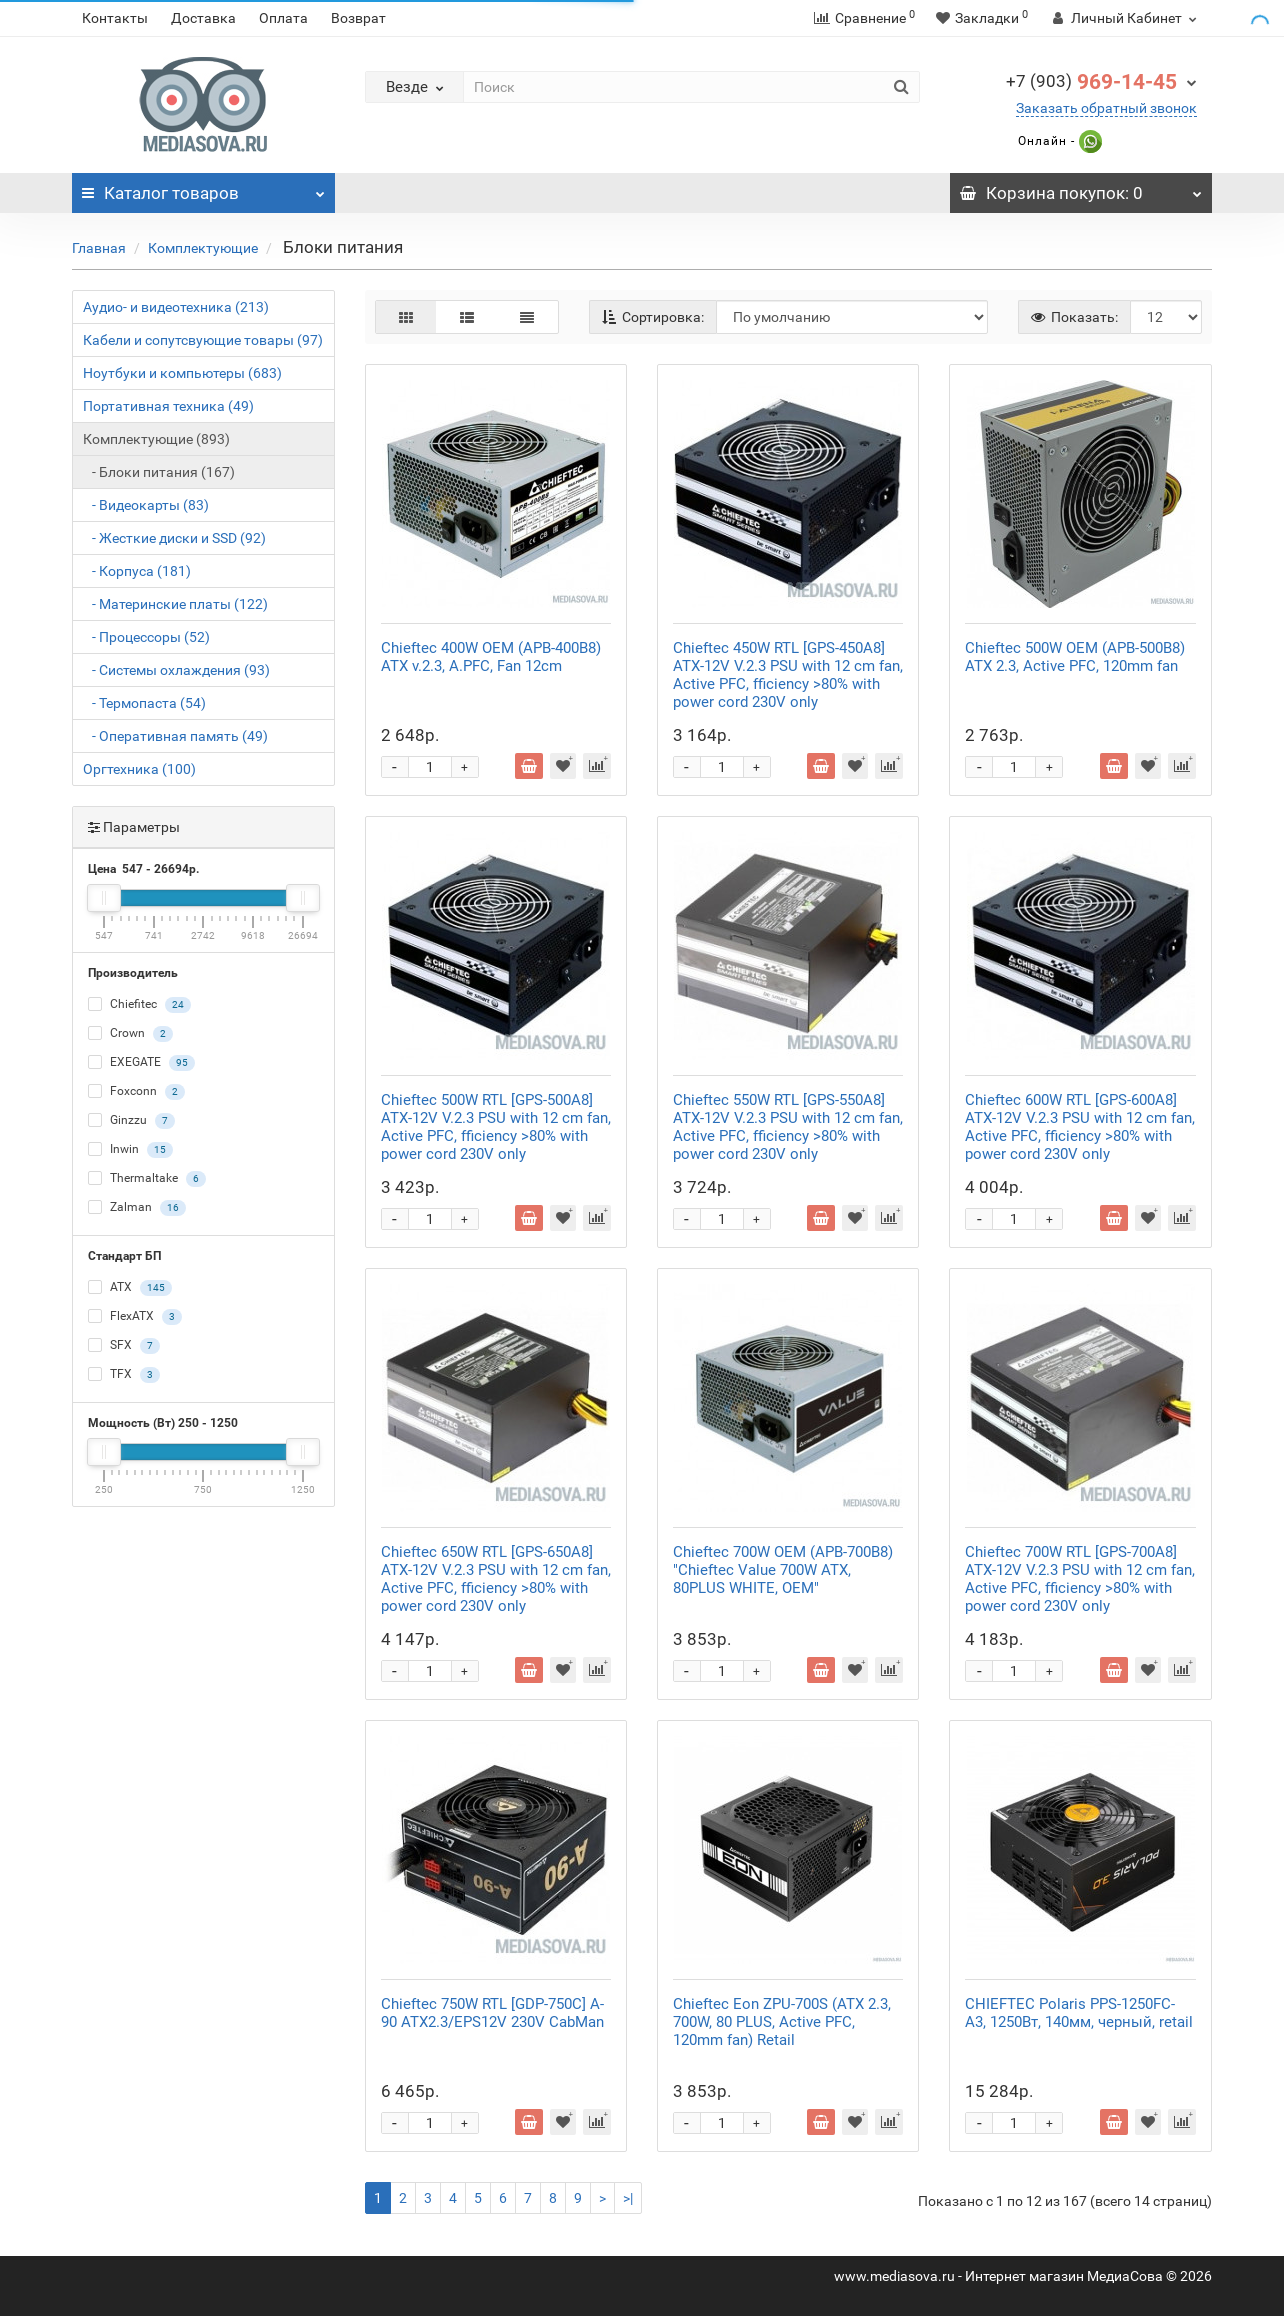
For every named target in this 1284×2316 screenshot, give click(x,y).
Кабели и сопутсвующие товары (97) (203, 340)
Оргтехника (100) (139, 769)
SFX (124, 1346)
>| (628, 2198)
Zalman (137, 1208)
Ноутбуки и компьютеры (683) (182, 373)
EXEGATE (141, 1063)
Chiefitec (139, 1005)
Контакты (115, 18)
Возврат (358, 18)
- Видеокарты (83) (146, 505)
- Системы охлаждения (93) (176, 670)
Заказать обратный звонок (1106, 108)
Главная (99, 248)
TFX (124, 1375)
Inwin (130, 1150)
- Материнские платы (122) (175, 604)
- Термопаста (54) (144, 703)
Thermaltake (147, 1179)
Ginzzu (131, 1121)
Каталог (203, 188)
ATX (130, 1288)
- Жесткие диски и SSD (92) (174, 538)
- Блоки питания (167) (159, 472)
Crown (130, 1034)
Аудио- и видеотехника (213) (176, 307)
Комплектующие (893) (156, 439)
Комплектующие (203, 248)
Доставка (203, 18)
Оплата (283, 18)
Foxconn (136, 1092)
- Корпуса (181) (137, 571)
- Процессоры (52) (146, 637)
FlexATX (135, 1317)
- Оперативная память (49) (175, 736)
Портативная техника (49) (168, 406)
